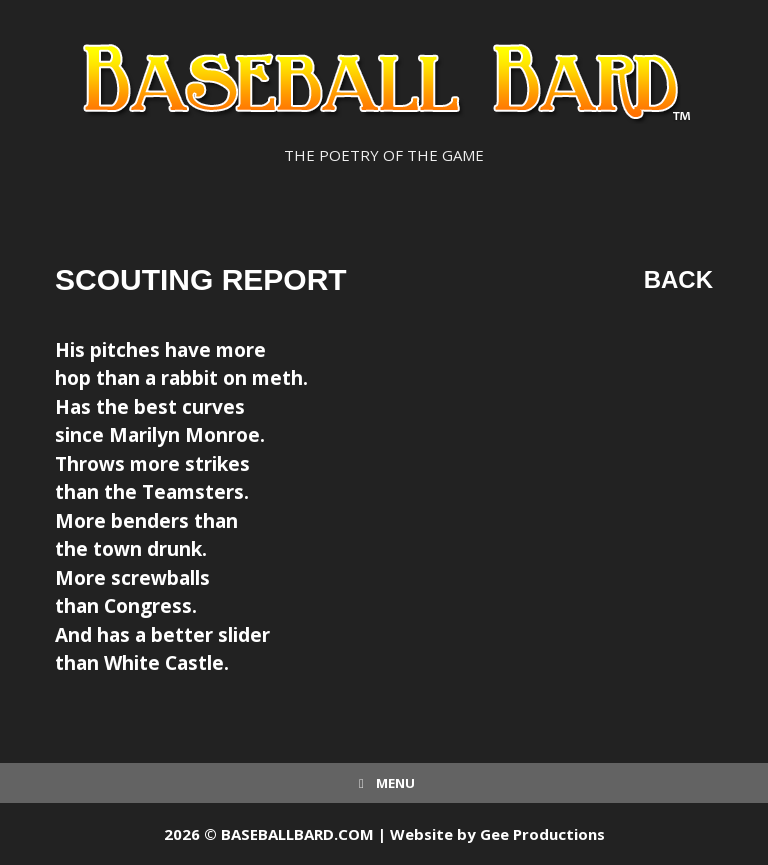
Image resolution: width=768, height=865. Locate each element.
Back (678, 279)
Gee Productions (542, 834)
